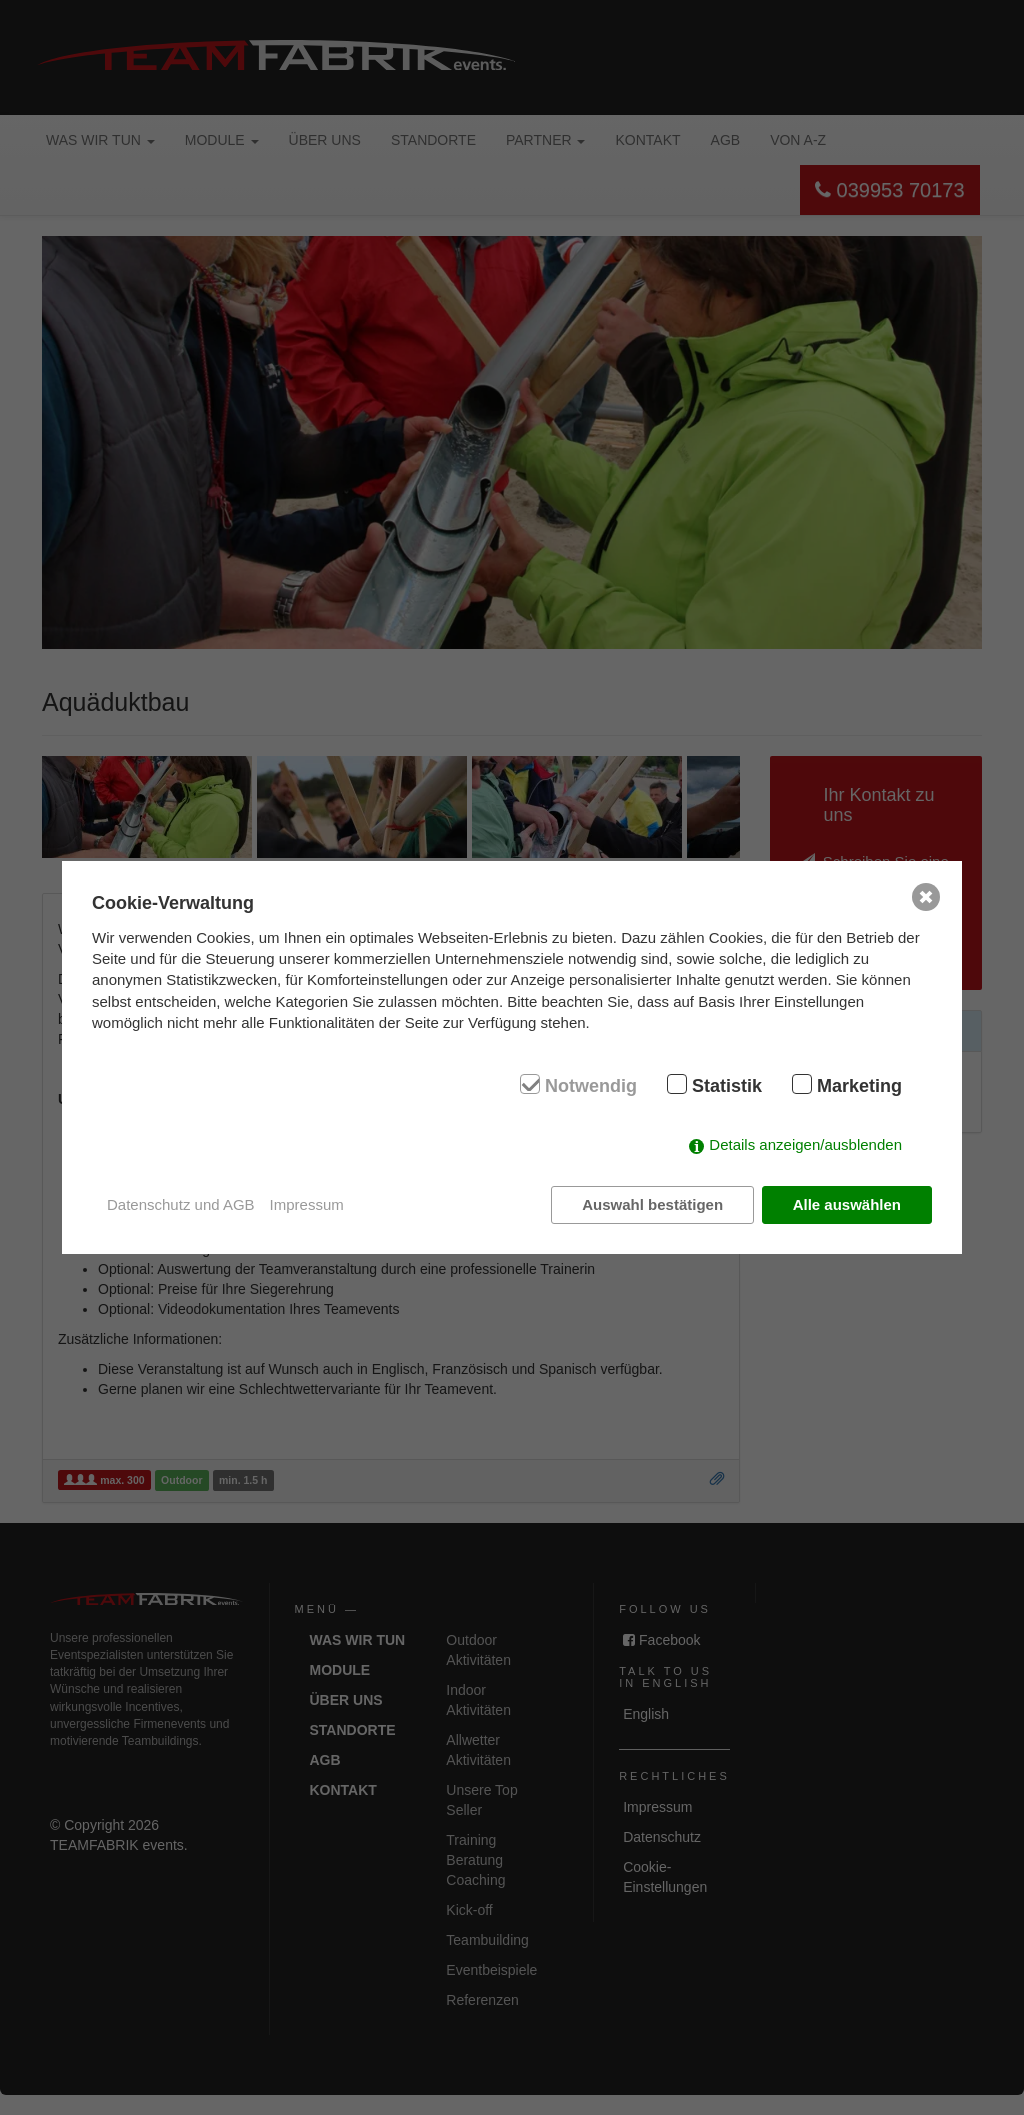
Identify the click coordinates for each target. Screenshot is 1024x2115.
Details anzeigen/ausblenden (805, 1144)
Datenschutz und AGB (181, 1204)
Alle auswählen (847, 1204)
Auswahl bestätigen (652, 1204)
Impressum (307, 1204)
